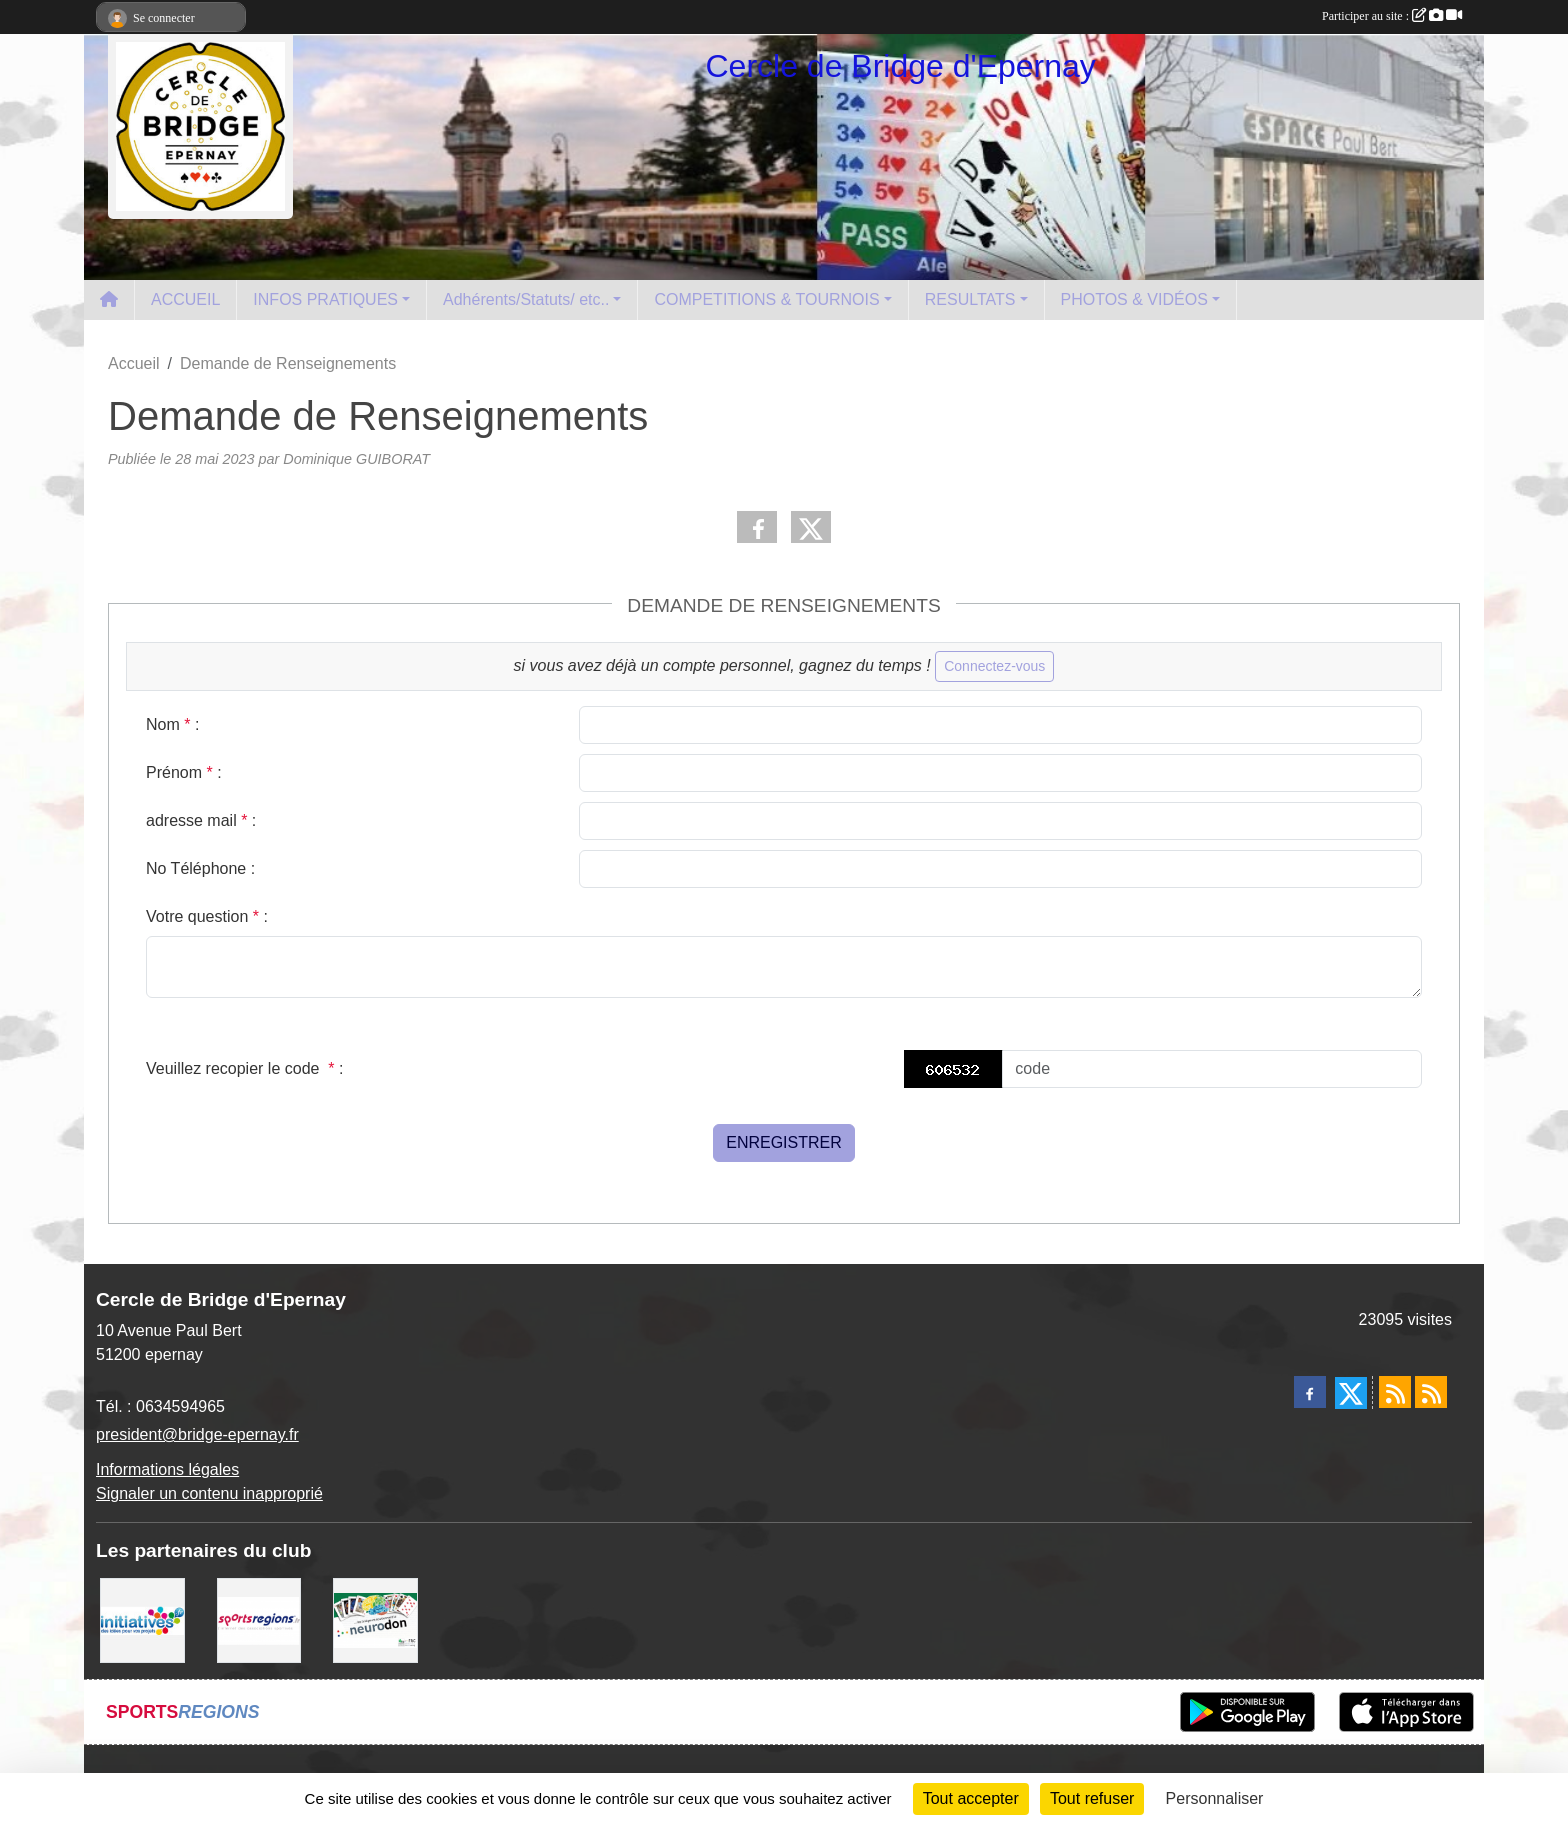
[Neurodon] (375, 1619)
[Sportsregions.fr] (259, 1619)
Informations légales (167, 1469)
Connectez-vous (994, 666)
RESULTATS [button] (970, 299)
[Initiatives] (142, 1619)
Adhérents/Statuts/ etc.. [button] (526, 299)
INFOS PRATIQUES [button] (325, 299)
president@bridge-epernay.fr (197, 1434)
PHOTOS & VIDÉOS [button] (1134, 299)
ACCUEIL (185, 299)
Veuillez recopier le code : (244, 1068)
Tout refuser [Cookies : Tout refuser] (1092, 1798)
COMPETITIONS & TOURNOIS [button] (766, 299)
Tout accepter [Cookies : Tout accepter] (971, 1798)
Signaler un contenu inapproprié (209, 1493)
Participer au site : (1392, 16)
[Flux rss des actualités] (1395, 1392)
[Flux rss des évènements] (1431, 1392)
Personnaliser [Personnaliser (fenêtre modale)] (1215, 1798)
